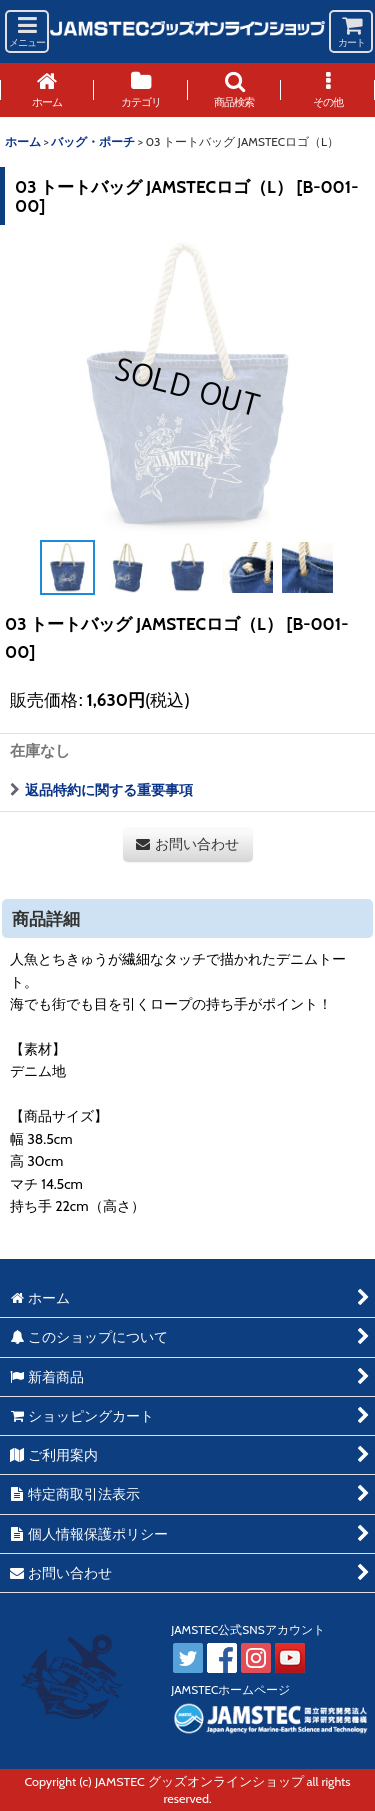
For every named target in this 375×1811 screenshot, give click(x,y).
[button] (27, 31)
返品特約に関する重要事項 (101, 790)
